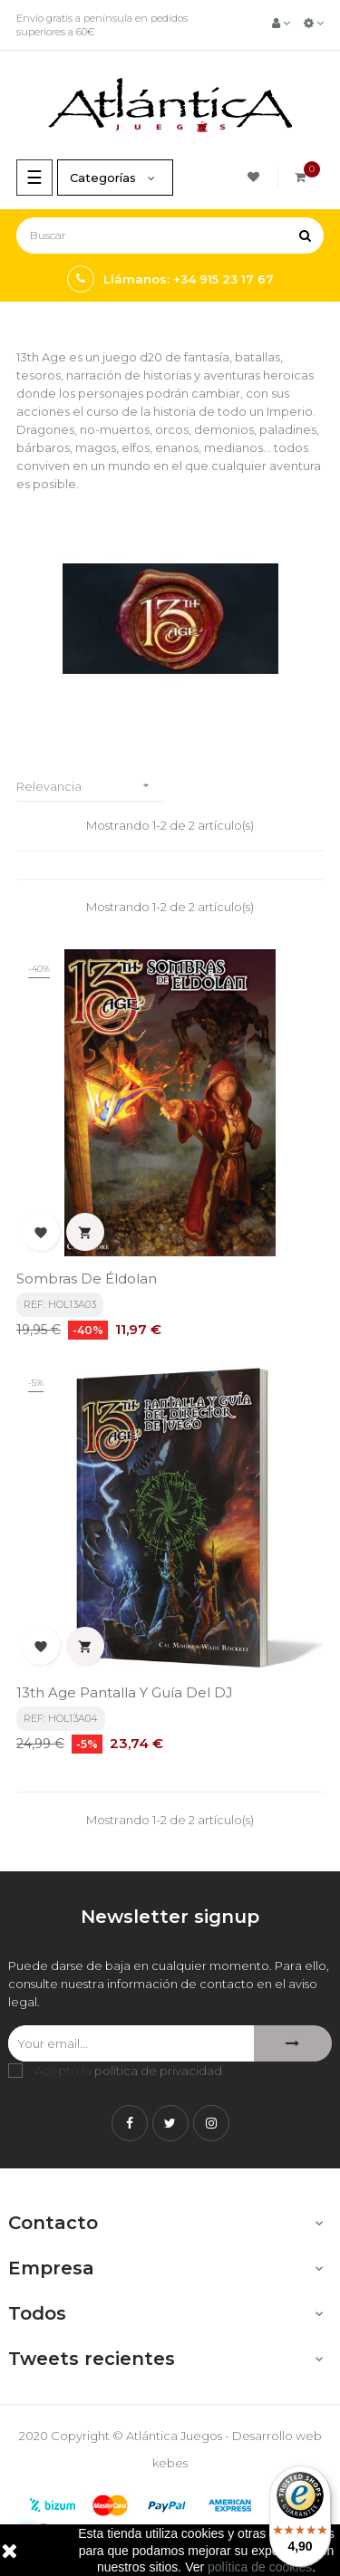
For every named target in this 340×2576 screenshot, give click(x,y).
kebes (170, 2463)
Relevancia (89, 786)
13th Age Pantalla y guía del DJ (124, 1692)
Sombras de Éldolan (86, 1278)
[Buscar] (170, 235)
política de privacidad (158, 2070)
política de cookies (260, 2567)
